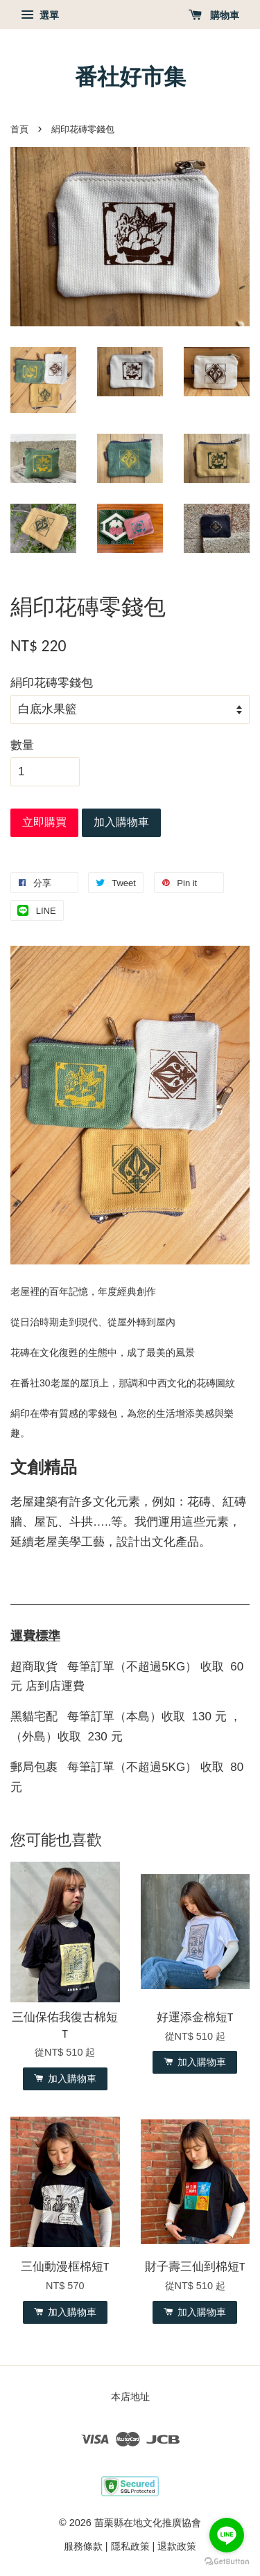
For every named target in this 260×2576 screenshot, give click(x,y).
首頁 (19, 129)
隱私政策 (130, 2546)
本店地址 (130, 2396)
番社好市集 (130, 76)
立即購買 (44, 822)
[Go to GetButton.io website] (227, 2561)
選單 (40, 15)
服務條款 (83, 2546)
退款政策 (176, 2546)
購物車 (214, 15)
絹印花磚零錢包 (51, 682)
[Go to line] (226, 2535)
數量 (22, 745)
